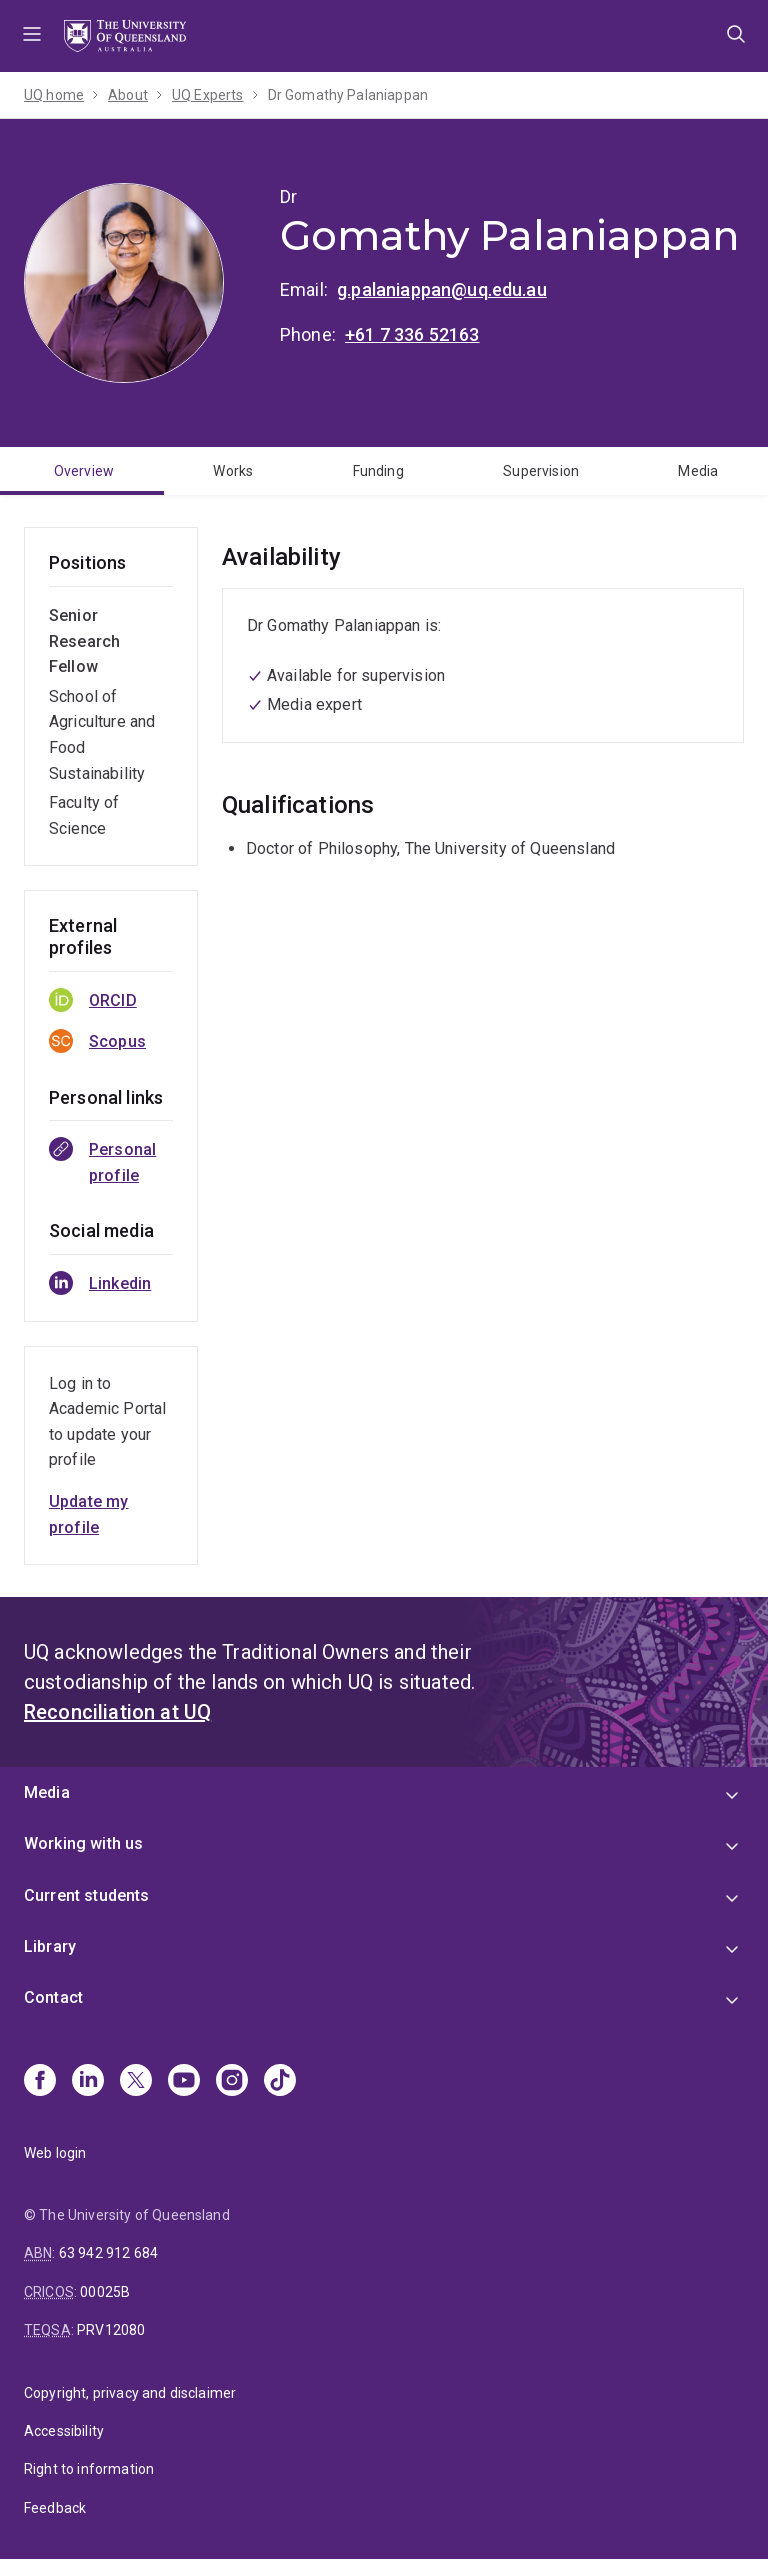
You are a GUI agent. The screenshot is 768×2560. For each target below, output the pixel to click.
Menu (32, 36)
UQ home (54, 95)
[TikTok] (280, 2082)
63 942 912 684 (108, 2253)
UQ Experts (208, 95)
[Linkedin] (88, 2082)
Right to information (89, 2469)
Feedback (55, 2508)
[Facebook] (40, 2082)
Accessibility (64, 2431)
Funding (378, 471)
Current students (87, 1895)
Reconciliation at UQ (117, 1712)
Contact (53, 1997)
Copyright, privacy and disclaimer (130, 2393)
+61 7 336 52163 (412, 334)
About (128, 95)
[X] (136, 2082)
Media (698, 471)
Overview (84, 471)
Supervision (541, 471)
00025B (105, 2292)
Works (233, 471)
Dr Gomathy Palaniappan (348, 95)
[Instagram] (232, 2082)
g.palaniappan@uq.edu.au (442, 289)
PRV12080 (111, 2330)
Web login (55, 2153)
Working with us (83, 1843)
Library (50, 1946)
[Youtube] (184, 2082)
